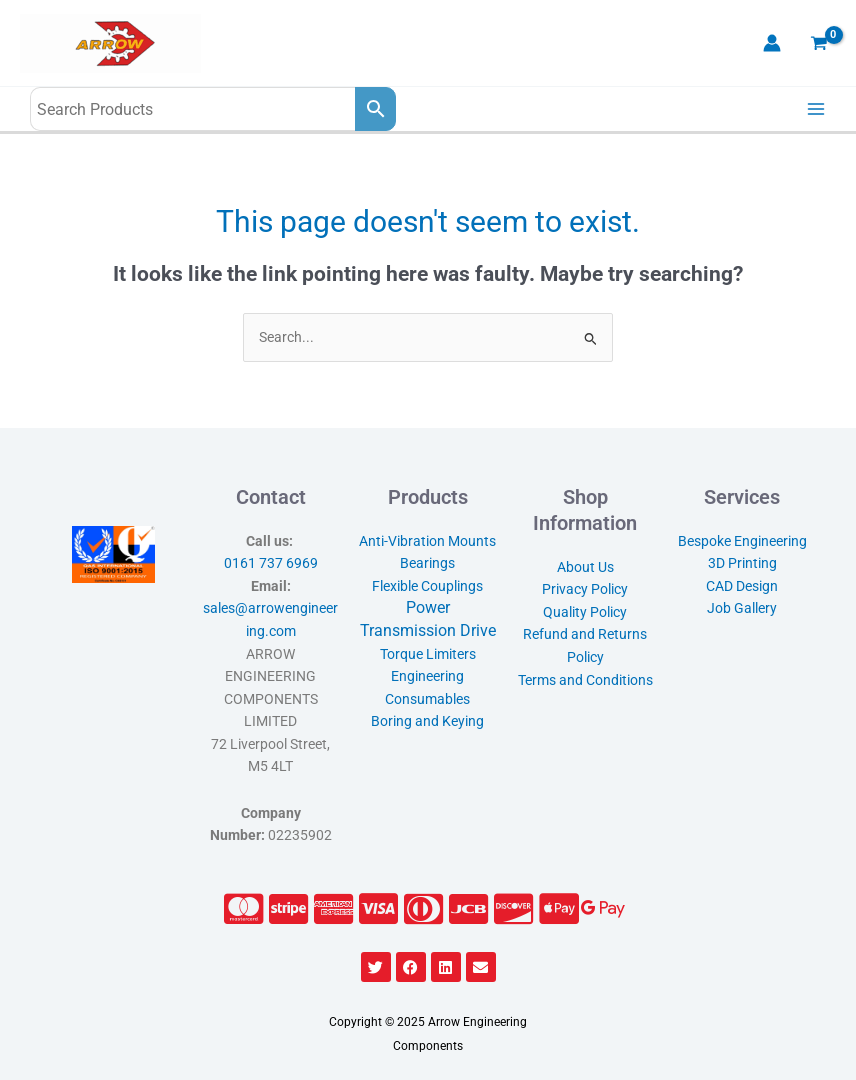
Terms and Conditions (585, 680)
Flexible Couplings (427, 586)
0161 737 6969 (271, 563)
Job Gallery (742, 608)
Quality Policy (585, 612)
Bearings (427, 563)
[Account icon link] (772, 43)
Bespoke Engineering (742, 541)
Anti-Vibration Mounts (427, 541)
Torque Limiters (428, 654)
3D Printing (742, 563)
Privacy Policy (585, 589)
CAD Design (742, 586)
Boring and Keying (427, 721)
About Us (585, 567)
